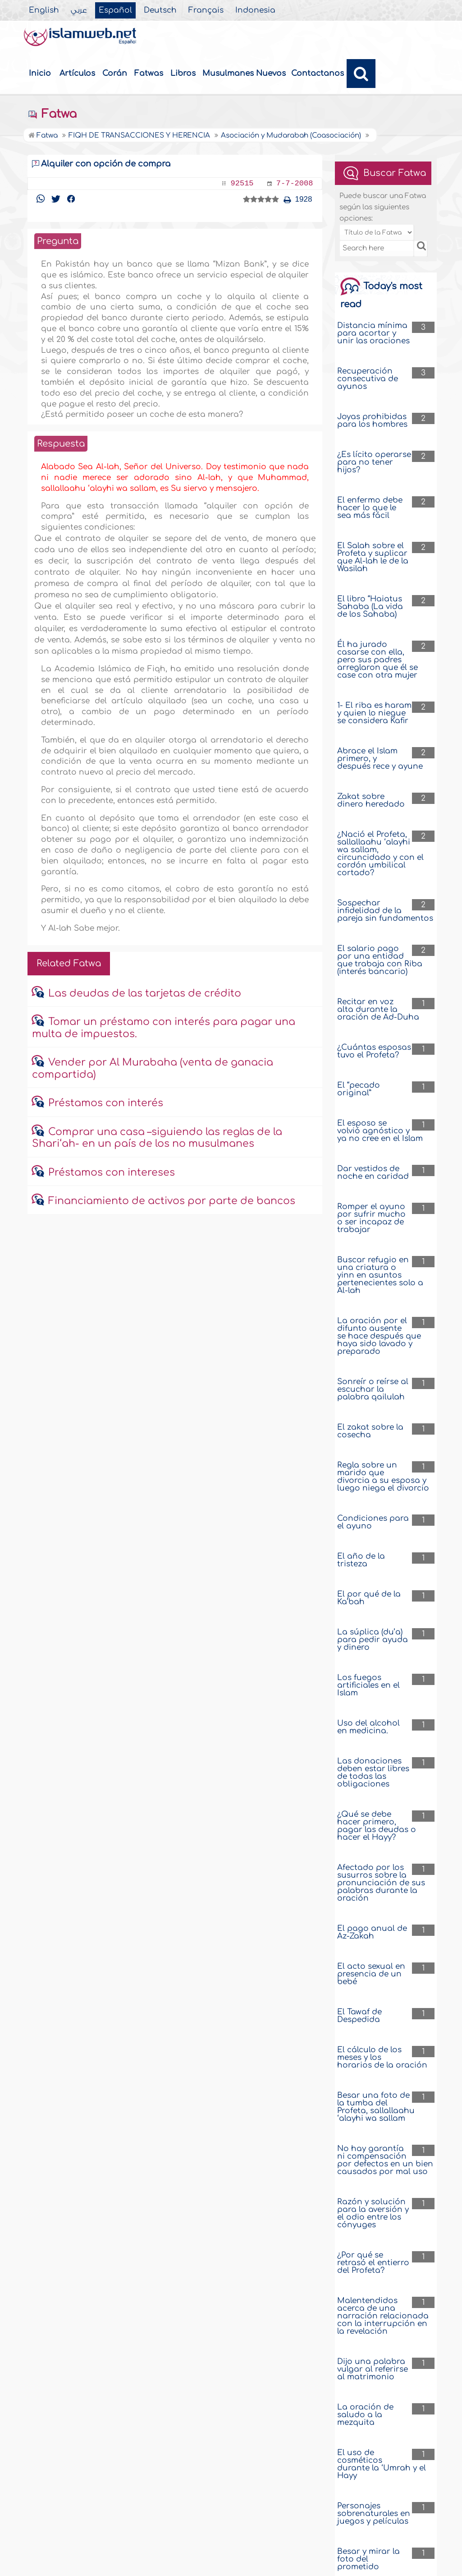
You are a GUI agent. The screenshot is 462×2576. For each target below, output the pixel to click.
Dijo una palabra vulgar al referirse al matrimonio (372, 2369)
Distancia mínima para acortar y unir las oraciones (373, 333)
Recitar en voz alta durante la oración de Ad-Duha (378, 1009)
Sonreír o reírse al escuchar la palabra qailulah (372, 1389)
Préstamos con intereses (111, 1172)
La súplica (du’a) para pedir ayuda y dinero (372, 1640)
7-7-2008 (294, 183)
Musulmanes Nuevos (244, 73)
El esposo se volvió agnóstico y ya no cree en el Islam (380, 1131)
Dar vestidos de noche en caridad (373, 1172)
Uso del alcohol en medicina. (368, 1727)
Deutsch (160, 10)
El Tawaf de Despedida (359, 2016)
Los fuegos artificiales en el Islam (368, 1685)
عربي (79, 10)
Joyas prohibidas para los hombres (372, 420)
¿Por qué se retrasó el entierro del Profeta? (373, 2263)
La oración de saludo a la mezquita (365, 2415)
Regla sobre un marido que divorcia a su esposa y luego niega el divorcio (383, 1476)
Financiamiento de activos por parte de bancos (171, 1201)
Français (206, 10)
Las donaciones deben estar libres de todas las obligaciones (373, 1772)
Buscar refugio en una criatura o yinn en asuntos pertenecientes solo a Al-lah (380, 1275)
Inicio (40, 73)
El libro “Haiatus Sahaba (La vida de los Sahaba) (370, 607)
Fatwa (52, 114)
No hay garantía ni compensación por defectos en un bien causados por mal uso (385, 2160)
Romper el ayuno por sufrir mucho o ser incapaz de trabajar (371, 1218)
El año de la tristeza (361, 1560)
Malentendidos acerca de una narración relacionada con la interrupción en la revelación (383, 2316)
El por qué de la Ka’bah (369, 1598)
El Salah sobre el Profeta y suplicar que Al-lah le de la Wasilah (372, 557)
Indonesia (255, 10)
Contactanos (317, 73)
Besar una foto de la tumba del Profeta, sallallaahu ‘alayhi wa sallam (376, 2107)
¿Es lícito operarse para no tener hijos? (374, 462)
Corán (114, 73)
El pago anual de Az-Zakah (372, 1932)
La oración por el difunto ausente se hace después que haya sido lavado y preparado (379, 1336)
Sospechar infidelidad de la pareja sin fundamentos (385, 911)
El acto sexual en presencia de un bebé (371, 1974)
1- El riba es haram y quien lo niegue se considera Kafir (374, 713)
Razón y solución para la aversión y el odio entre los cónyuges (373, 2213)
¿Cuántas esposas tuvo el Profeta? (374, 1051)
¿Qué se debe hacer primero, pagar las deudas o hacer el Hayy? (376, 1826)
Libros (183, 73)
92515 (242, 183)
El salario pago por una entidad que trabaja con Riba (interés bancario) (379, 960)
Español (115, 10)
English (44, 10)
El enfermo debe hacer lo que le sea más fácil (370, 508)
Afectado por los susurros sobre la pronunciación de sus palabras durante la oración (381, 1882)
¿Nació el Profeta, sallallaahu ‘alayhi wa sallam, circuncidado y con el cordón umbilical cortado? (380, 853)
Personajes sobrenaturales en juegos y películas (373, 2513)
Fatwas (148, 73)
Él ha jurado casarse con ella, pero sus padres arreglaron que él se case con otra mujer (377, 659)
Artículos (77, 73)
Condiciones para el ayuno (373, 1522)
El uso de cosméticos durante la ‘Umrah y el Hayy (381, 2464)
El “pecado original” (358, 1089)
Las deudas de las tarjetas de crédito (144, 993)
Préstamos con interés (105, 1103)
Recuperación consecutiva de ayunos (367, 379)
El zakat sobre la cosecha (370, 1431)
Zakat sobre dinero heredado (371, 800)
